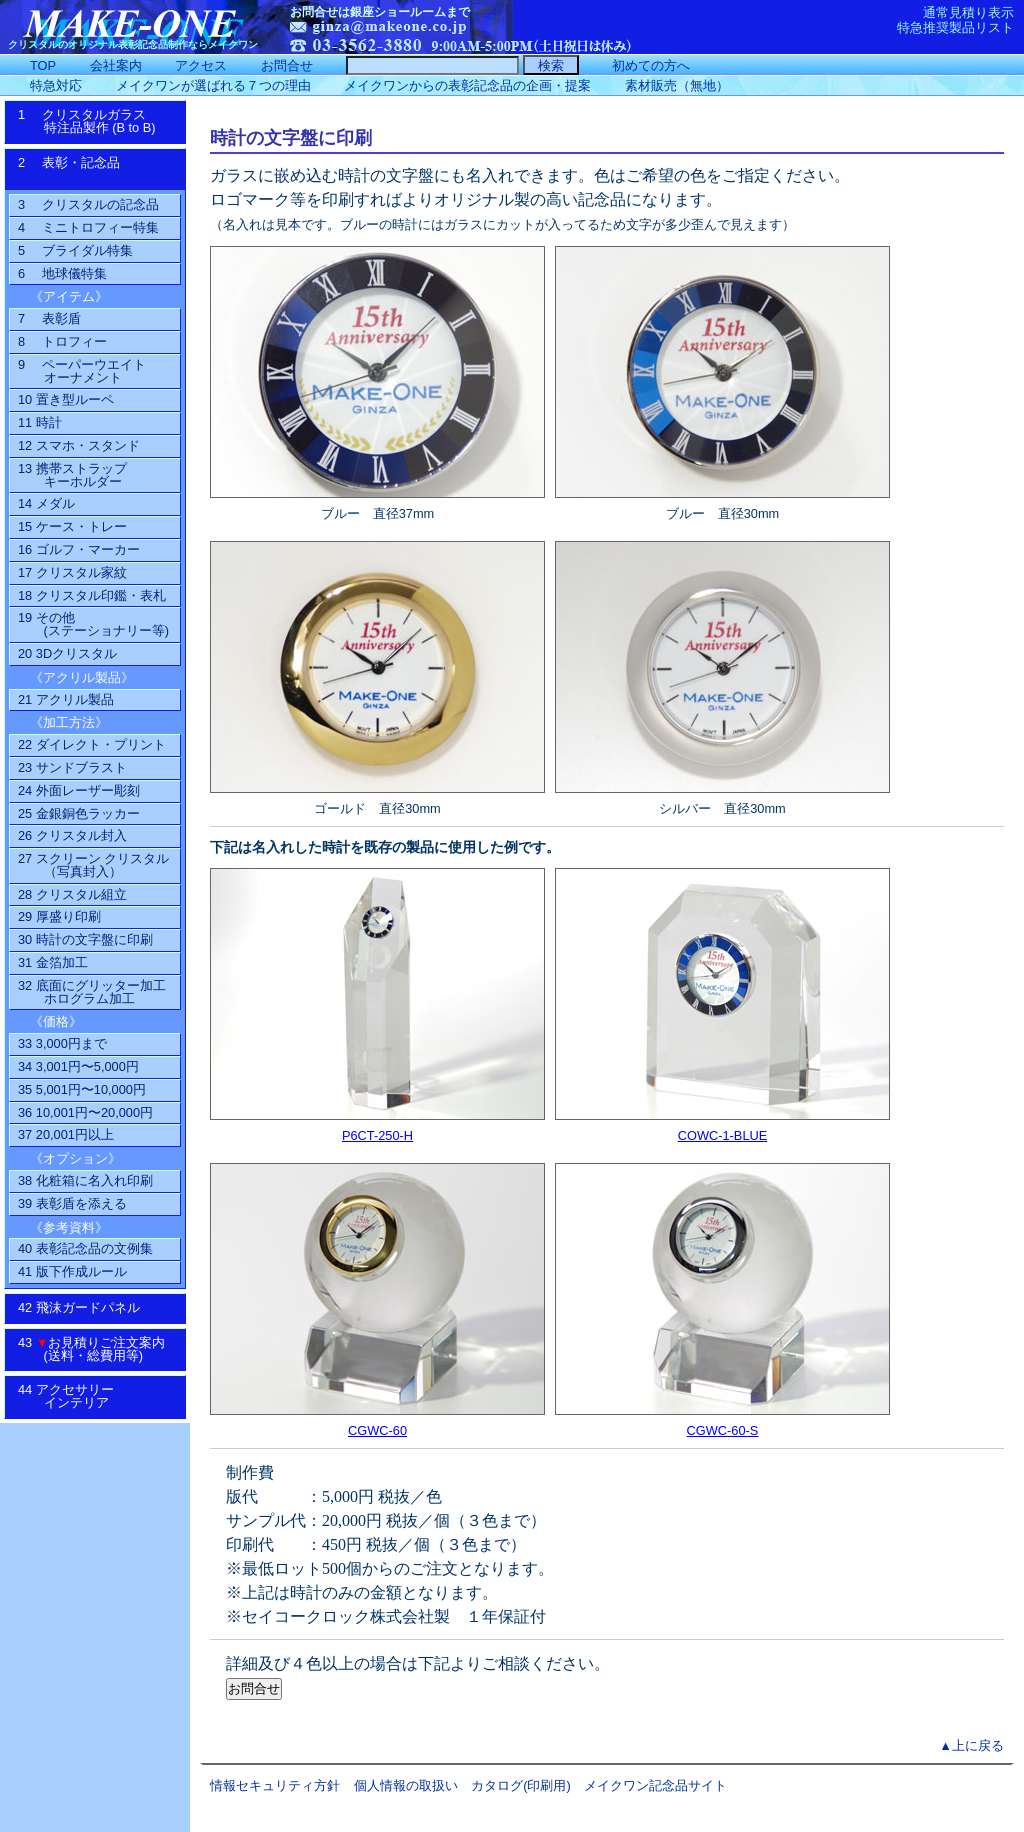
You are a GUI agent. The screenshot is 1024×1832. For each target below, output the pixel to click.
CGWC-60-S (723, 1430)
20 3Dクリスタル (67, 653)
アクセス (201, 65)
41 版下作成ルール (72, 1271)
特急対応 (56, 85)
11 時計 (40, 422)
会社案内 (116, 65)
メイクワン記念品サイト (655, 1785)
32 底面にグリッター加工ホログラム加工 (92, 992)
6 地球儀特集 (62, 273)
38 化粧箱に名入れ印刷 (85, 1180)
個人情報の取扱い (406, 1785)
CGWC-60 (377, 1430)
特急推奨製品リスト (955, 27)
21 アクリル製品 (66, 699)
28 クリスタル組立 (72, 894)
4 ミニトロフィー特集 (88, 227)
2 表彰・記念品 (89, 169)
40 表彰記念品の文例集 (85, 1248)
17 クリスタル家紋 (72, 572)
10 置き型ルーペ (66, 399)
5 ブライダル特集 (75, 250)
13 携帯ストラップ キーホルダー (72, 475)
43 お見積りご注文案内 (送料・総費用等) (98, 1349)
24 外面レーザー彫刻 (79, 790)
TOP (43, 65)
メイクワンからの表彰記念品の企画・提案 (467, 85)
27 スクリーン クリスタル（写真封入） (93, 865)
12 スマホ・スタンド (79, 445)
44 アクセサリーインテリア (76, 1396)
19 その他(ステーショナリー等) (93, 624)
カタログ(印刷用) (521, 1785)
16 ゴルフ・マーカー (79, 549)
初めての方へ (651, 65)
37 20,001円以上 (66, 1134)
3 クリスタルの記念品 (88, 204)
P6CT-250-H (377, 1135)
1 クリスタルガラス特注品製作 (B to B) (93, 121)
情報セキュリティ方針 (275, 1785)
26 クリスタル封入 (72, 835)
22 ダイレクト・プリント (92, 744)
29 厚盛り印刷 (59, 916)
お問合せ (287, 65)
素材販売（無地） (677, 85)
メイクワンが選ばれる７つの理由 (213, 85)
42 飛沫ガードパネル (85, 1307)
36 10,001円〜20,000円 (85, 1112)
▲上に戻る (971, 1745)
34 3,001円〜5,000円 (78, 1066)
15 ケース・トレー (72, 526)
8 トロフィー (62, 341)
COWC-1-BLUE (723, 1135)
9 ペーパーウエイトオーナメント (82, 371)
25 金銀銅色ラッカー (79, 813)
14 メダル (46, 503)
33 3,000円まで (62, 1043)
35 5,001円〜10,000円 (82, 1089)
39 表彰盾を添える (72, 1203)
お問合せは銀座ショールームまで (380, 12)
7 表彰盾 (49, 318)
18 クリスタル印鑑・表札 (92, 595)
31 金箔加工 (53, 962)
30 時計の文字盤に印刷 (85, 939)
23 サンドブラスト (72, 767)
